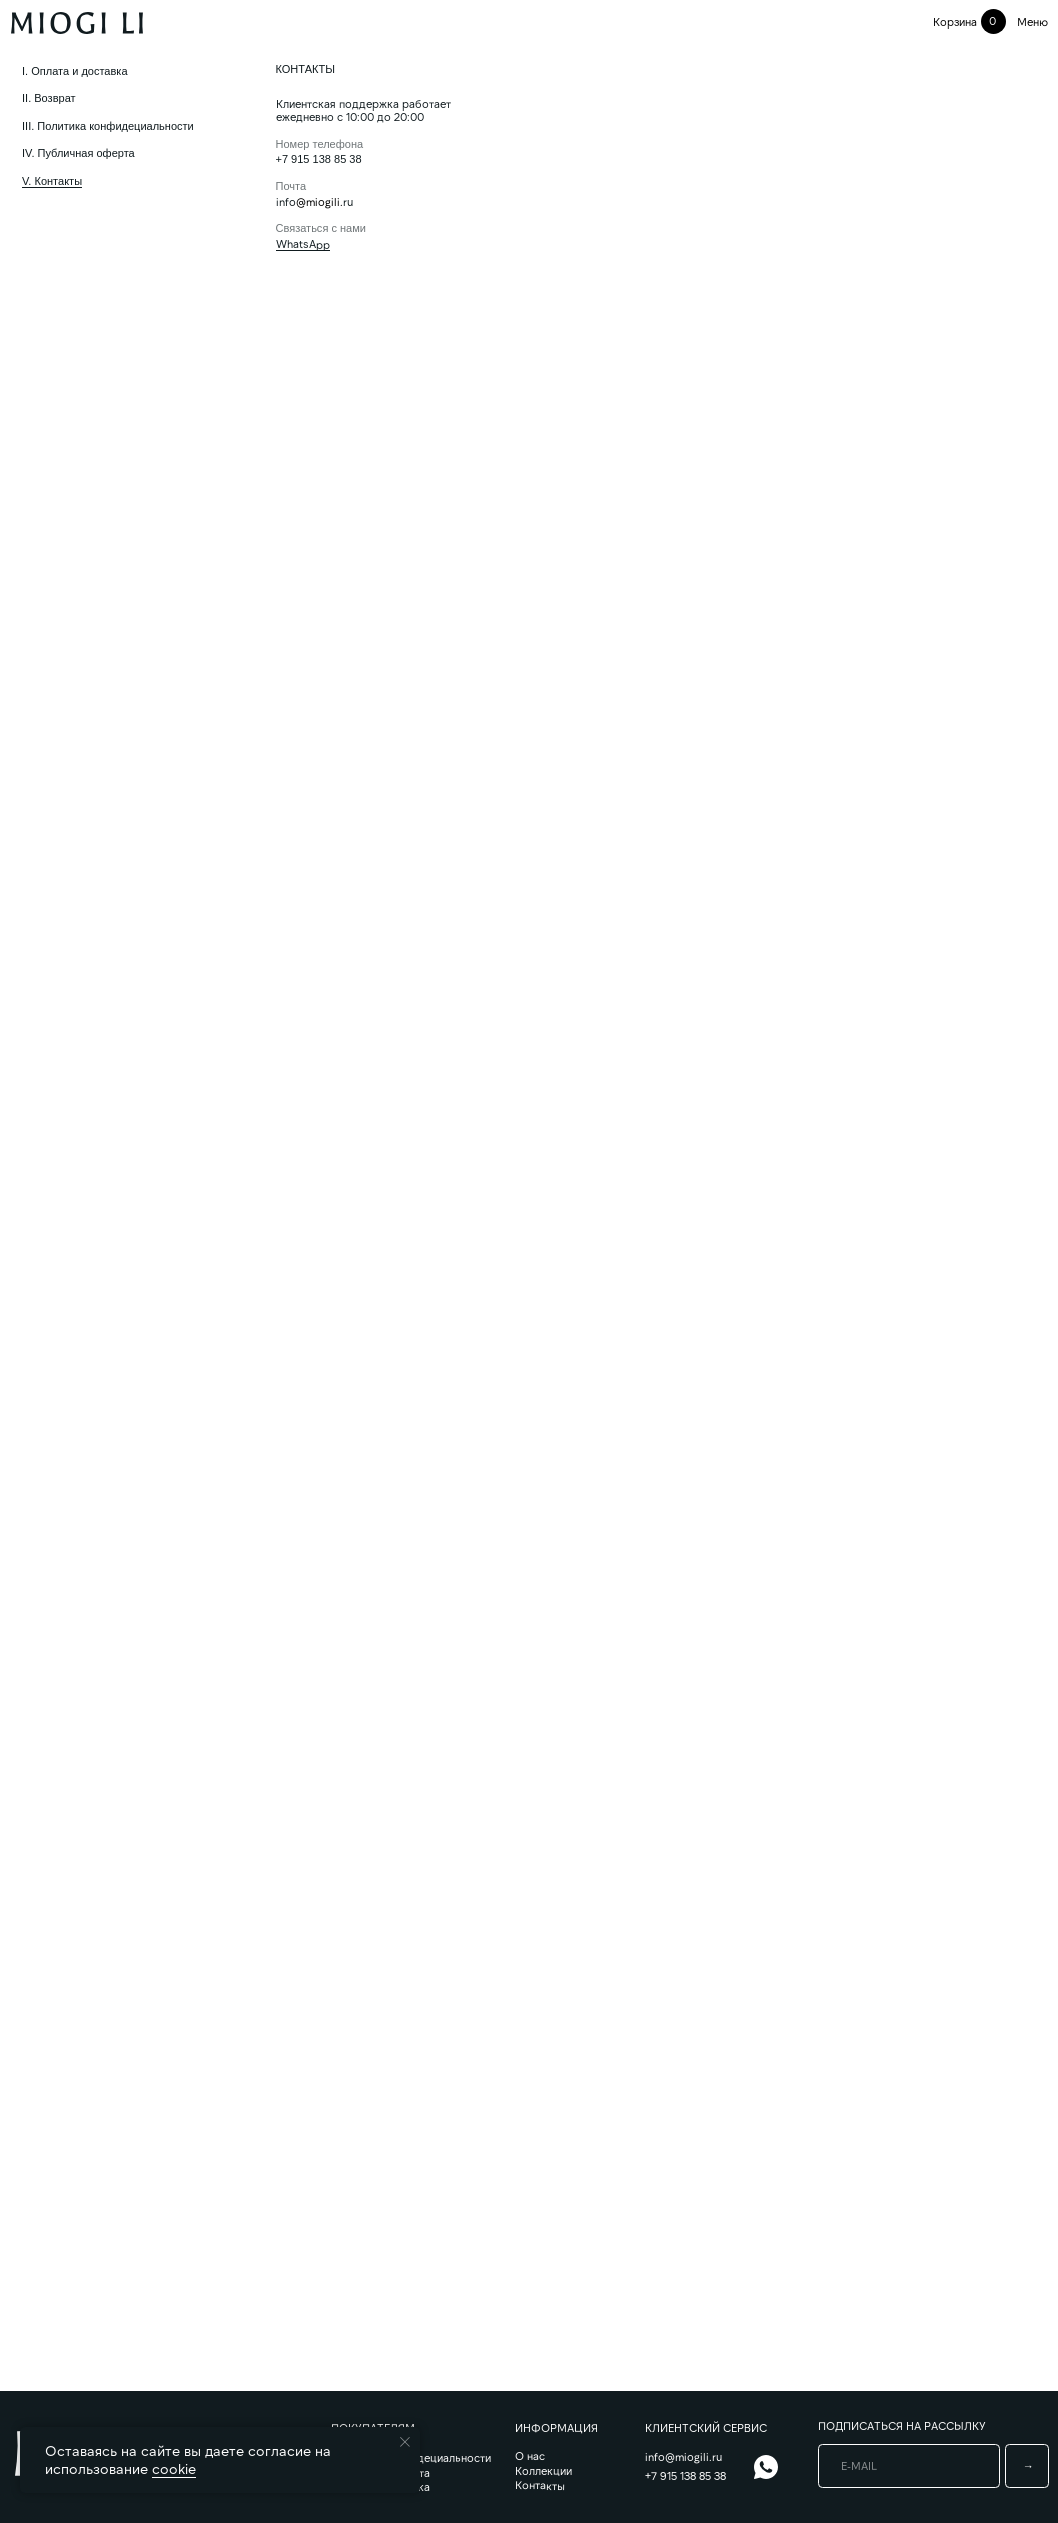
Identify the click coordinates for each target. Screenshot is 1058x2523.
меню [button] (1032, 21)
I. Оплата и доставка (75, 71)
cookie (174, 2468)
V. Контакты (52, 181)
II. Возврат (49, 98)
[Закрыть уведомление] (405, 2442)
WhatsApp (303, 243)
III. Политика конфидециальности (108, 126)
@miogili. (319, 201)
